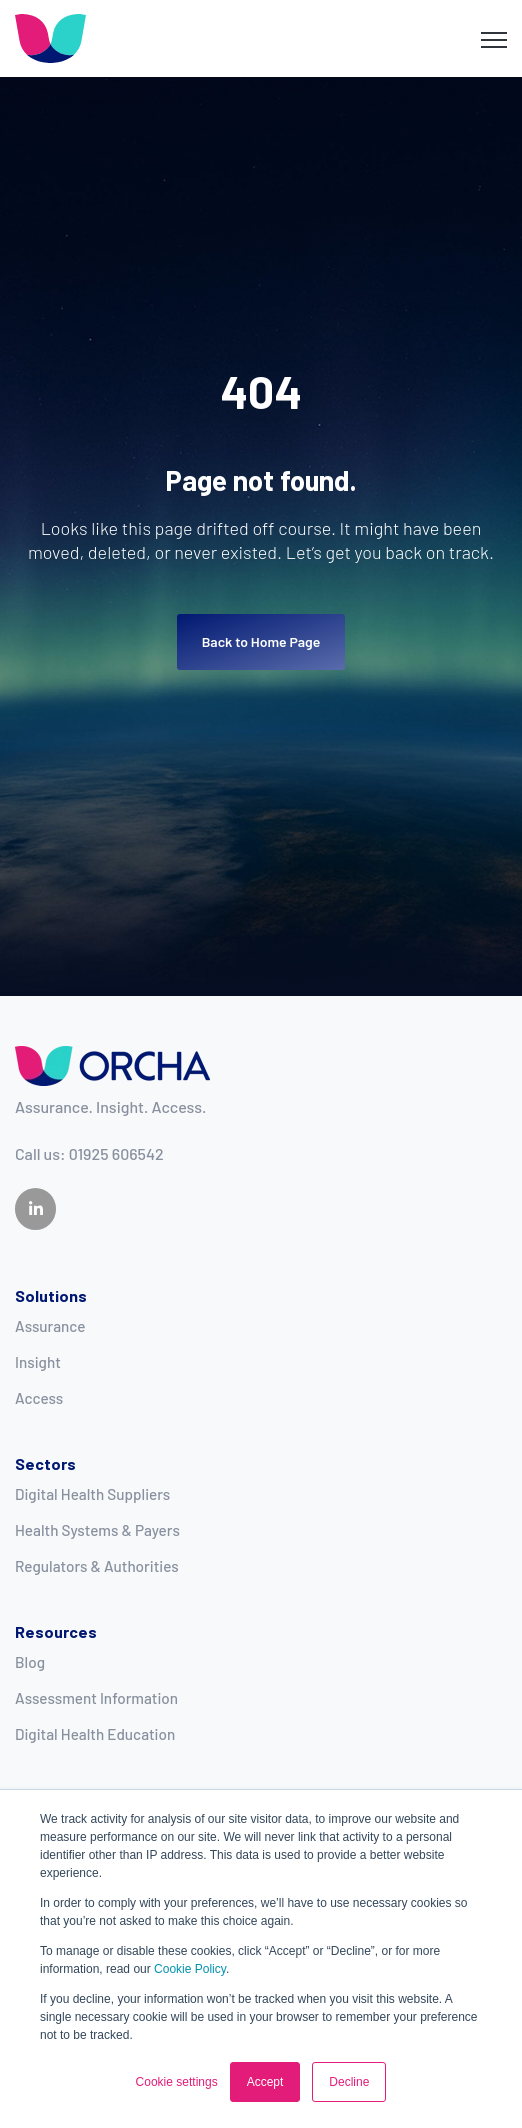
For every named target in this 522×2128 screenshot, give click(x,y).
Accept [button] (265, 2082)
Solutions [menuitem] (51, 1295)
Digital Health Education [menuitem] (95, 1734)
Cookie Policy (190, 1969)
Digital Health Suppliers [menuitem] (92, 1494)
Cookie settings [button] (177, 2082)
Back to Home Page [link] (261, 641)
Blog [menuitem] (30, 1662)
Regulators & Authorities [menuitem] (97, 1566)
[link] (50, 36)
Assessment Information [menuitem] (96, 1698)
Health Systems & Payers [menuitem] (97, 1530)
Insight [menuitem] (38, 1362)
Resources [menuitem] (56, 1631)
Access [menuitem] (39, 1398)
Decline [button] (349, 2082)
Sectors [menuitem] (45, 1463)
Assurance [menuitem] (50, 1326)
